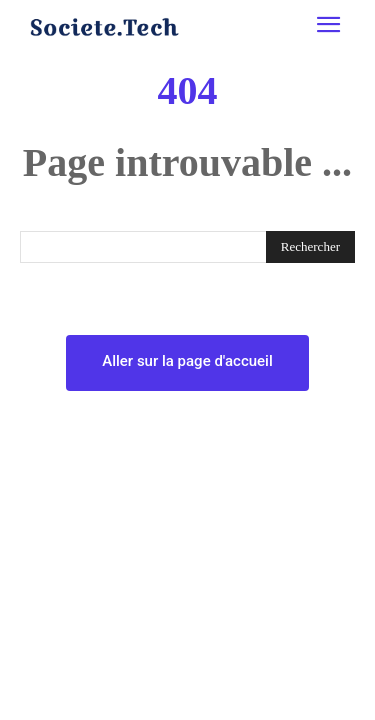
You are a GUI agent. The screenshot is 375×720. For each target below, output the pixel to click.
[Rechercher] (310, 247)
